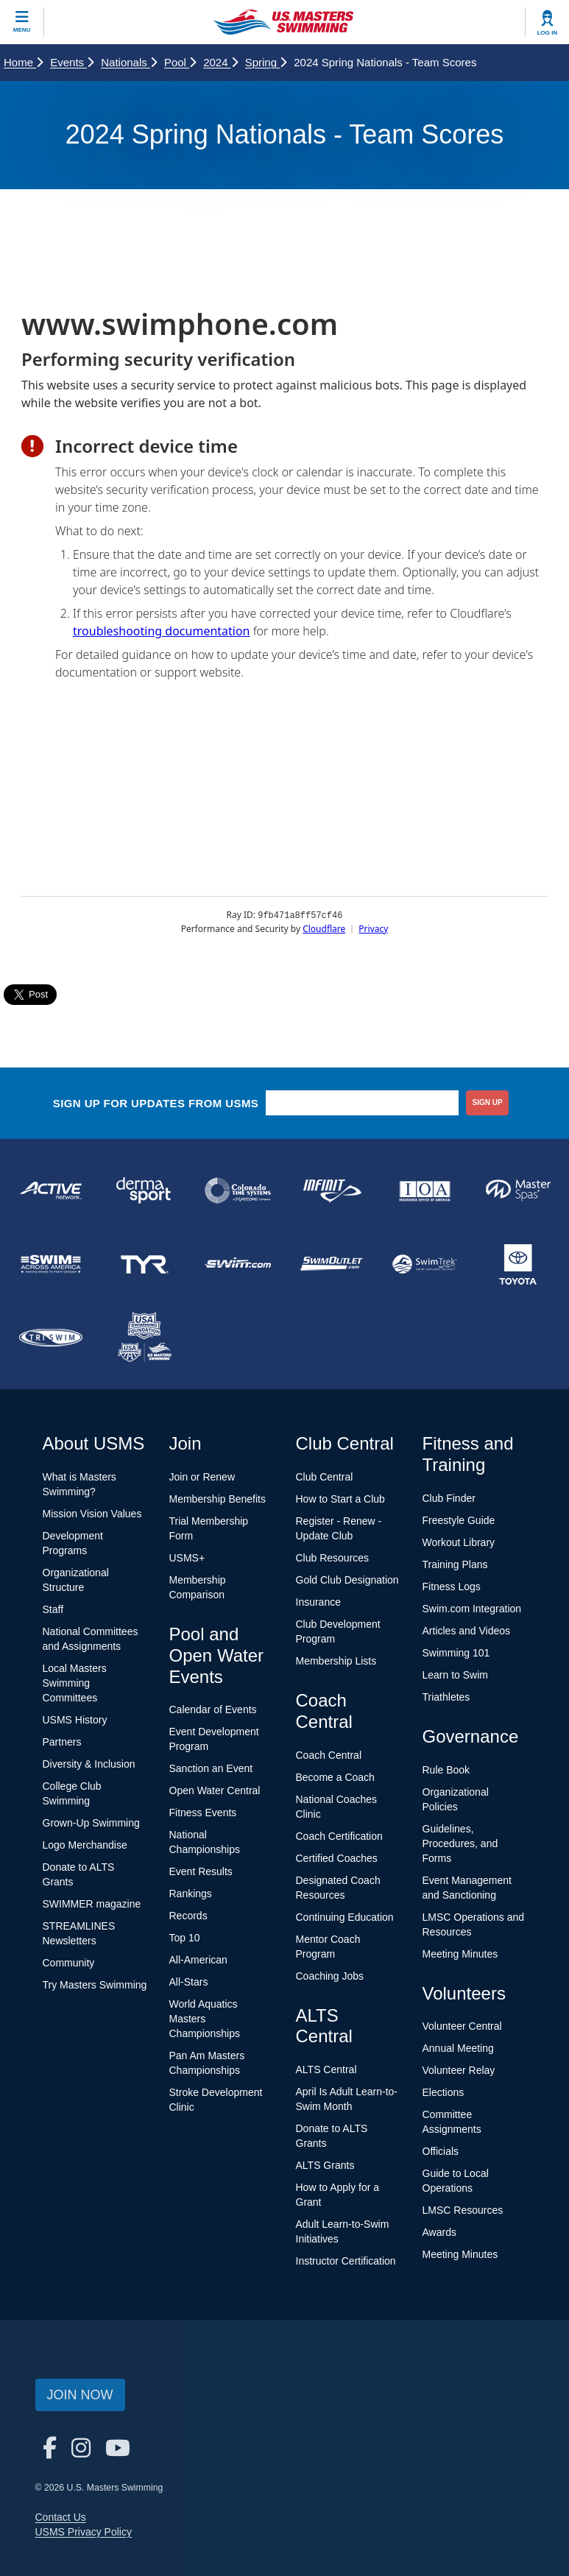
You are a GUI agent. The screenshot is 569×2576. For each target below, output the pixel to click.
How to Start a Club (340, 1499)
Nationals (129, 62)
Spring (266, 62)
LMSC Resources (463, 2210)
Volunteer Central (462, 2026)
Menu (22, 30)
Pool (180, 62)
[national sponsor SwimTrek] (425, 1264)
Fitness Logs (452, 1586)
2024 (220, 62)
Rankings (190, 1893)
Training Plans (455, 1564)
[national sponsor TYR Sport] (144, 1264)
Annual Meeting (458, 2048)
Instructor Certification (346, 2261)
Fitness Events (203, 1812)
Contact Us (60, 2517)
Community (69, 1963)
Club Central (324, 1477)
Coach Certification (339, 1836)
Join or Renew (202, 1477)
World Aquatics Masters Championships (205, 2018)
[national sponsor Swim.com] (237, 1264)
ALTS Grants (325, 2165)
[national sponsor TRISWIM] (50, 1338)
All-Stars (188, 1982)
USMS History (75, 1720)
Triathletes (446, 1697)
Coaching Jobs (330, 1976)
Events (71, 62)
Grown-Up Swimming (91, 1823)
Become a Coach (335, 1777)
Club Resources (333, 1558)
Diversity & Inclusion (89, 1764)
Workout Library (459, 1542)
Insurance (318, 1602)
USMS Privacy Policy (83, 2532)
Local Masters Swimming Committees (75, 1683)
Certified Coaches (337, 1858)
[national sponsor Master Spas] (519, 1190)
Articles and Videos (467, 1631)
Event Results (201, 1871)
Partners (62, 1742)
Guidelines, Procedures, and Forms (460, 1843)
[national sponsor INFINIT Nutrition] (331, 1190)
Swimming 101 (456, 1653)
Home (23, 62)
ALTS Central (326, 2069)
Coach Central (329, 1755)
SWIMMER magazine (92, 1904)
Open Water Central (215, 1790)
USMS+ (187, 1558)
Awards (439, 2232)
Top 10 (184, 1938)
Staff (53, 1609)
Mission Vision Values (92, 1514)
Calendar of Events (213, 1709)
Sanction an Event (211, 1768)
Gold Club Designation (347, 1580)
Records (188, 1916)
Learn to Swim (455, 1675)
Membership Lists (336, 1661)
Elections (443, 2092)
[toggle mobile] (22, 22)
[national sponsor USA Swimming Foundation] (144, 1338)
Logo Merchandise (85, 1845)
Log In (547, 32)
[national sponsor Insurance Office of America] (425, 1190)
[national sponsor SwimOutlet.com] (331, 1264)
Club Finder (449, 1498)
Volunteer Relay (459, 2070)
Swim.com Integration (472, 1609)
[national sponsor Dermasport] (144, 1190)
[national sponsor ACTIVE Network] (50, 1190)
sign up (488, 1102)
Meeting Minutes (460, 1954)
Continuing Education (345, 1917)
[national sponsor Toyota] (519, 1264)
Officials (441, 2151)
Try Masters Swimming (95, 1985)
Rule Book (446, 1770)
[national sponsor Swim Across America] (50, 1264)
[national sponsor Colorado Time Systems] (237, 1190)
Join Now (80, 2395)
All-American (198, 1960)
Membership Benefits (217, 1499)
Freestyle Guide (459, 1520)
